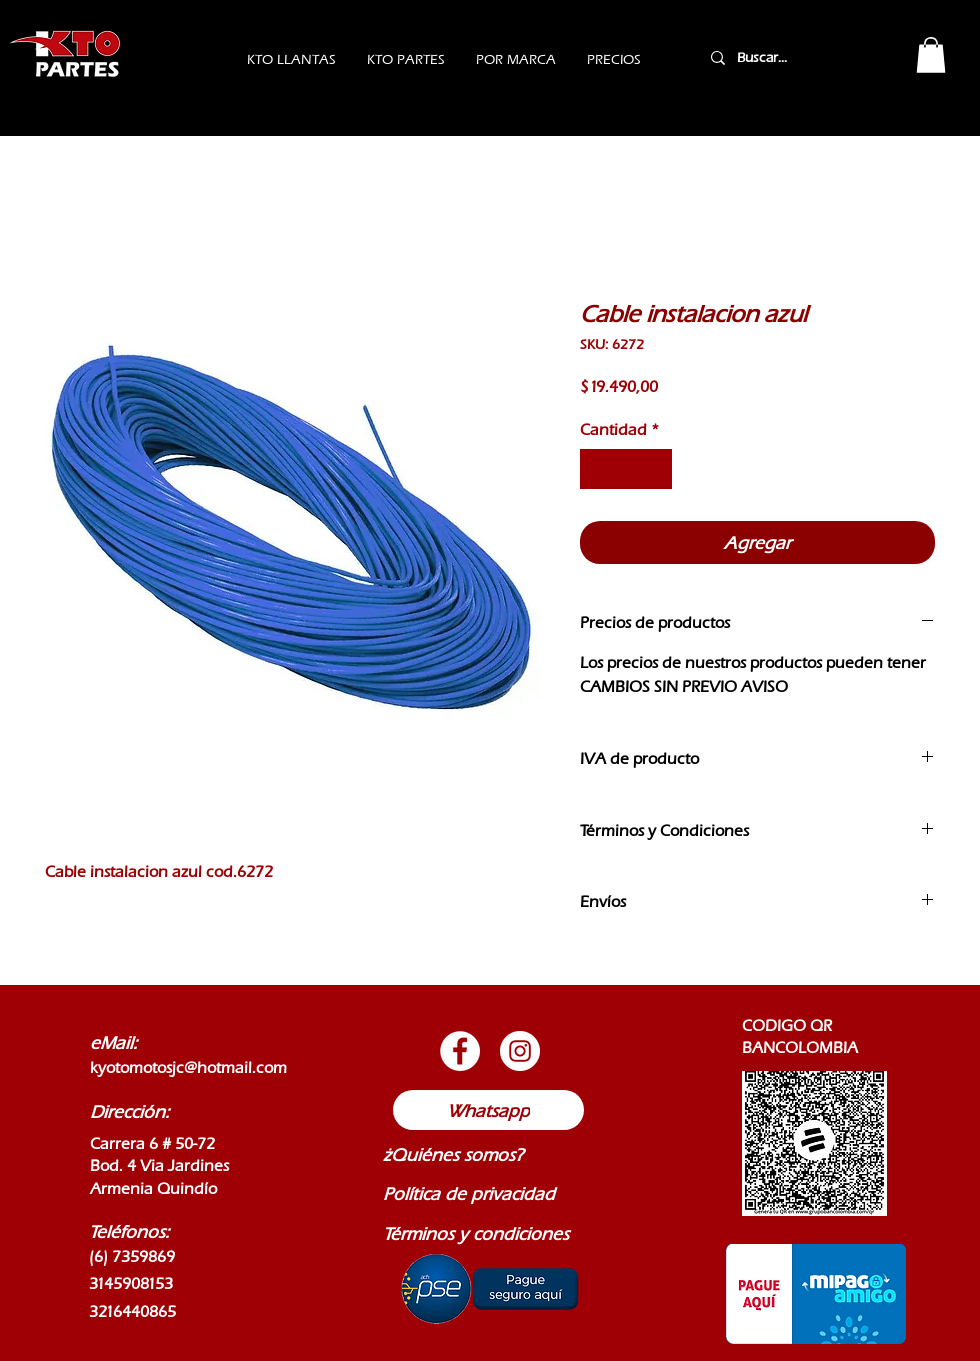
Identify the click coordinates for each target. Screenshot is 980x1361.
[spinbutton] (626, 469)
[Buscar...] (788, 57)
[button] (931, 55)
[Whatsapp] (488, 1110)
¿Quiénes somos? (453, 1154)
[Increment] (655, 469)
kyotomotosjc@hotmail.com (188, 1067)
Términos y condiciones (476, 1233)
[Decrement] (597, 469)
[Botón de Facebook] (460, 1051)
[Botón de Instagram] (520, 1051)
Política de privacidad (469, 1193)
